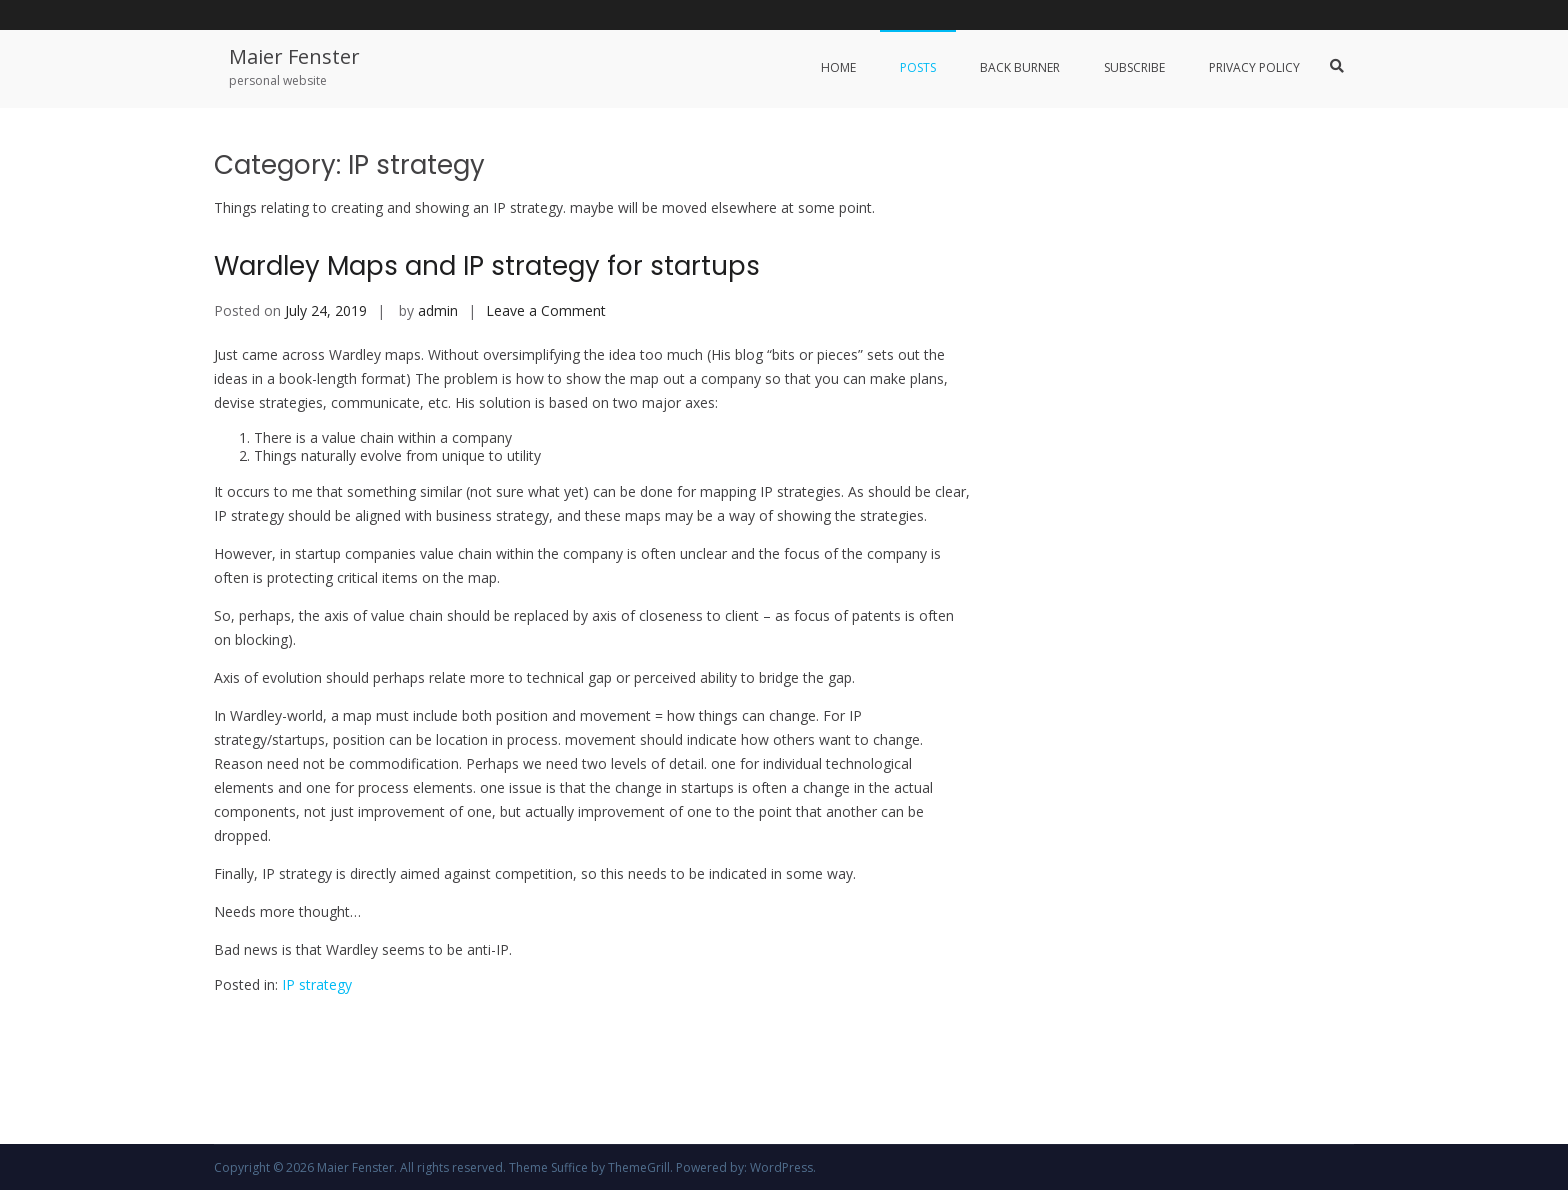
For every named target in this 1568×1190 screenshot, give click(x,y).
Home (838, 67)
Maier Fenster (294, 56)
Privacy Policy (1254, 67)
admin (438, 310)
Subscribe (1134, 67)
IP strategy (317, 984)
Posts (918, 67)
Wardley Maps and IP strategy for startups (487, 266)
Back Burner (1020, 67)
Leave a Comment (546, 310)
